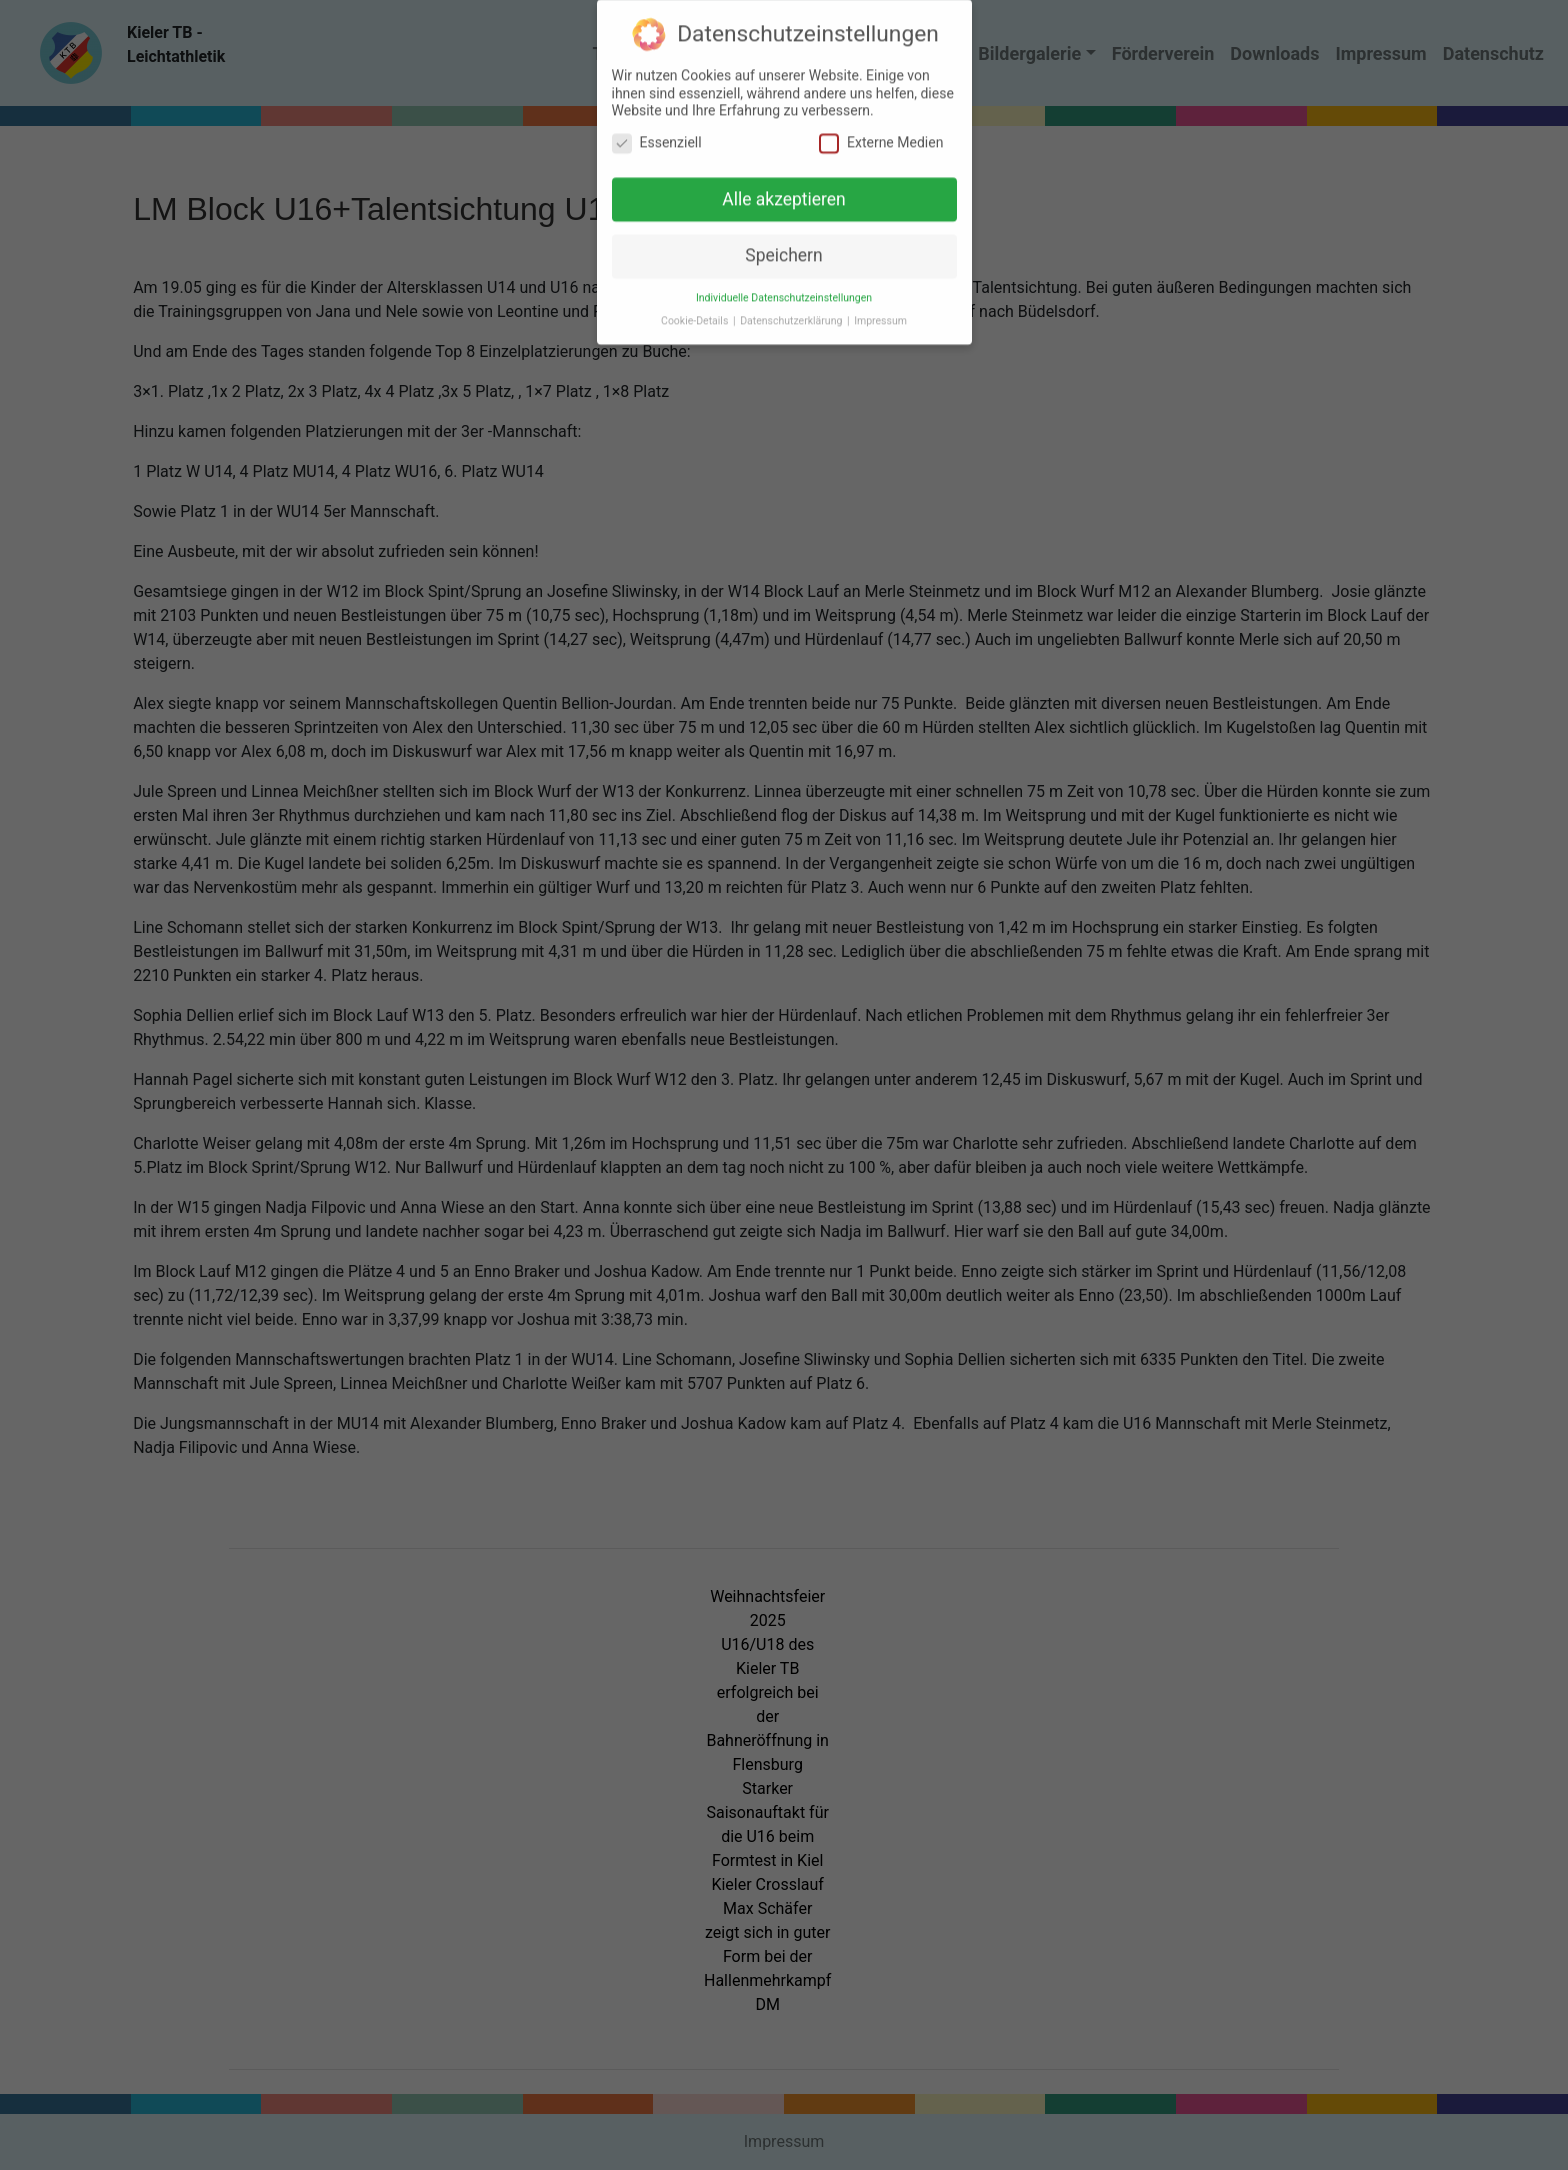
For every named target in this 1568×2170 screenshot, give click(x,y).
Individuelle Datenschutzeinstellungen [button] (784, 286)
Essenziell (657, 131)
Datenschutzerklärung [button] (792, 309)
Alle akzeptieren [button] (784, 188)
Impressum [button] (880, 309)
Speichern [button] (783, 245)
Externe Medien (881, 131)
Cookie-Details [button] (696, 309)
